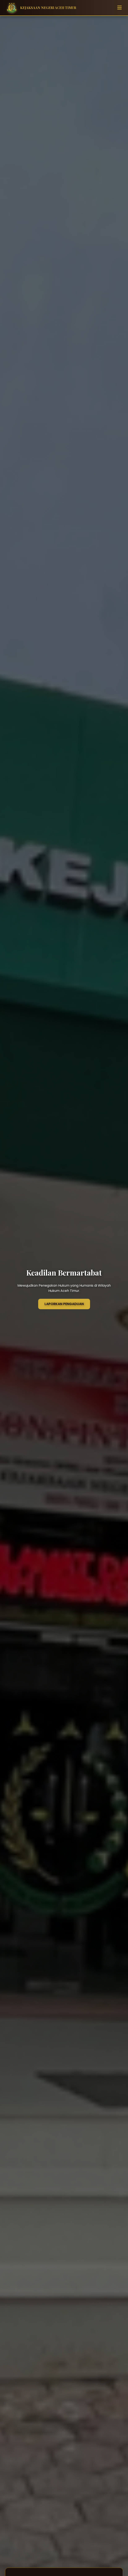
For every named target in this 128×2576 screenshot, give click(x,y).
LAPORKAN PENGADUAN (64, 1303)
